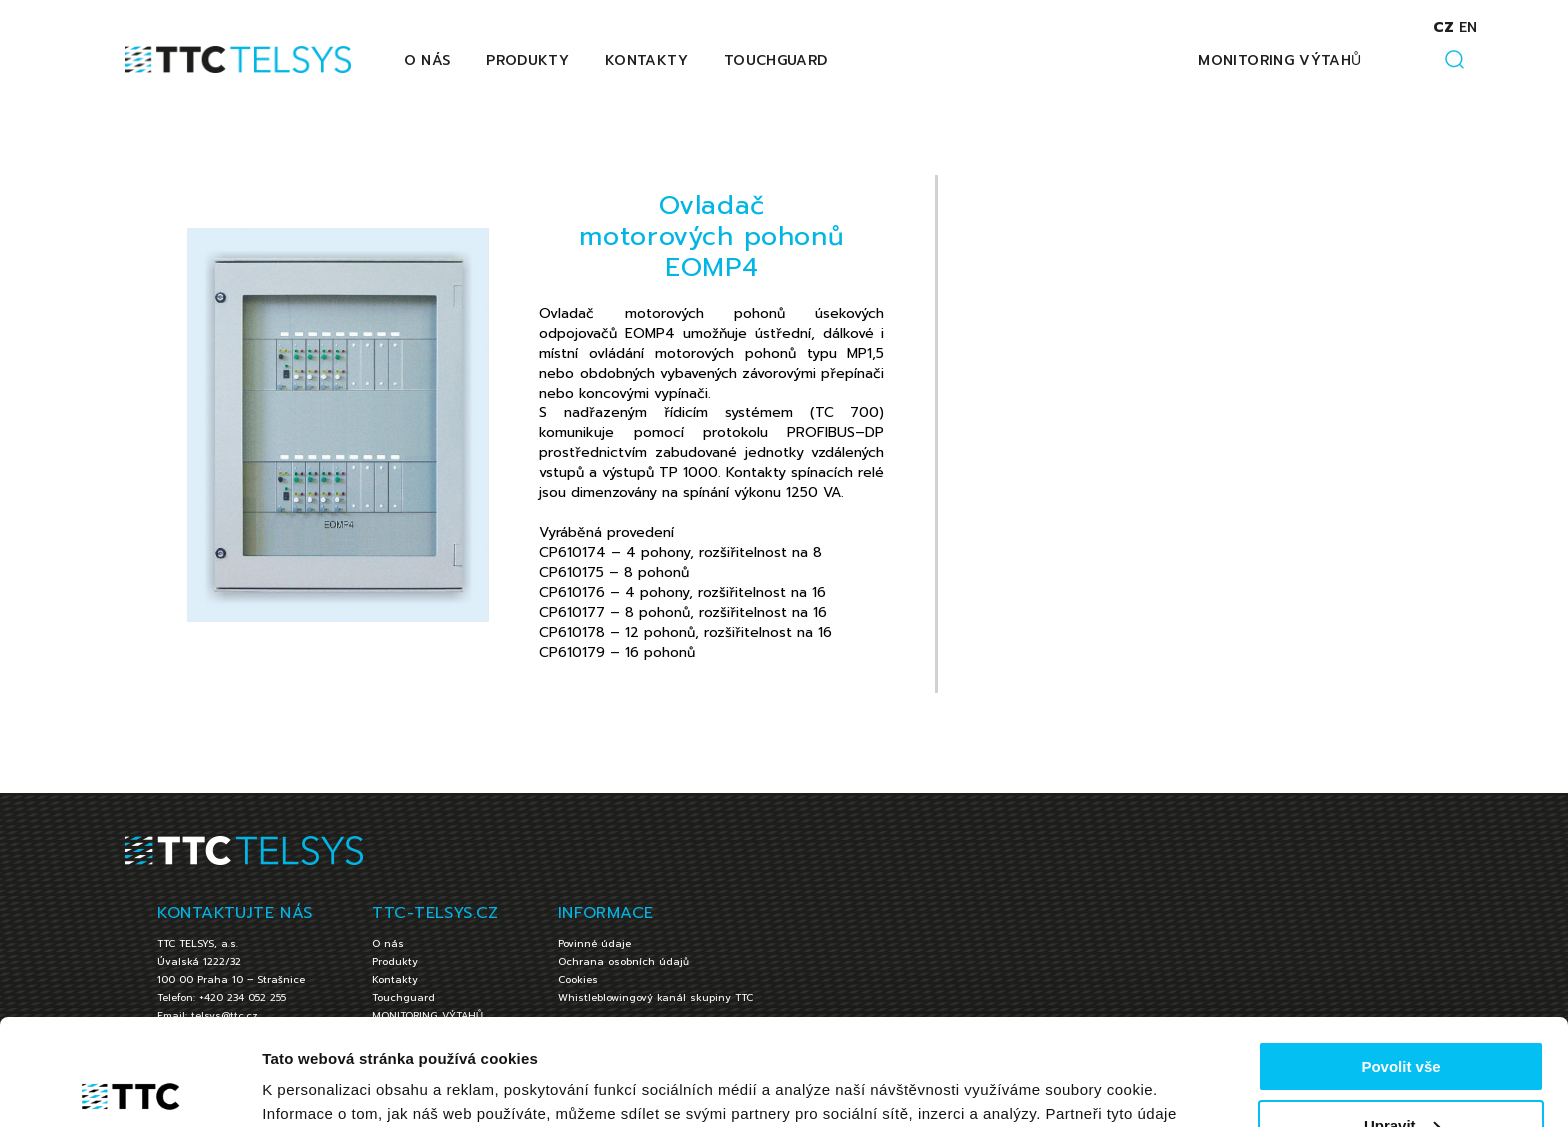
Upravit (1402, 1019)
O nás (427, 60)
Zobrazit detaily (318, 1086)
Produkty (527, 60)
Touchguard (776, 60)
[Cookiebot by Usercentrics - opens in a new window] (129, 1088)
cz (1443, 27)
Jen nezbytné (1400, 1077)
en (1468, 27)
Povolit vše (1400, 960)
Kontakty (646, 60)
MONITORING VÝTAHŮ (1279, 60)
